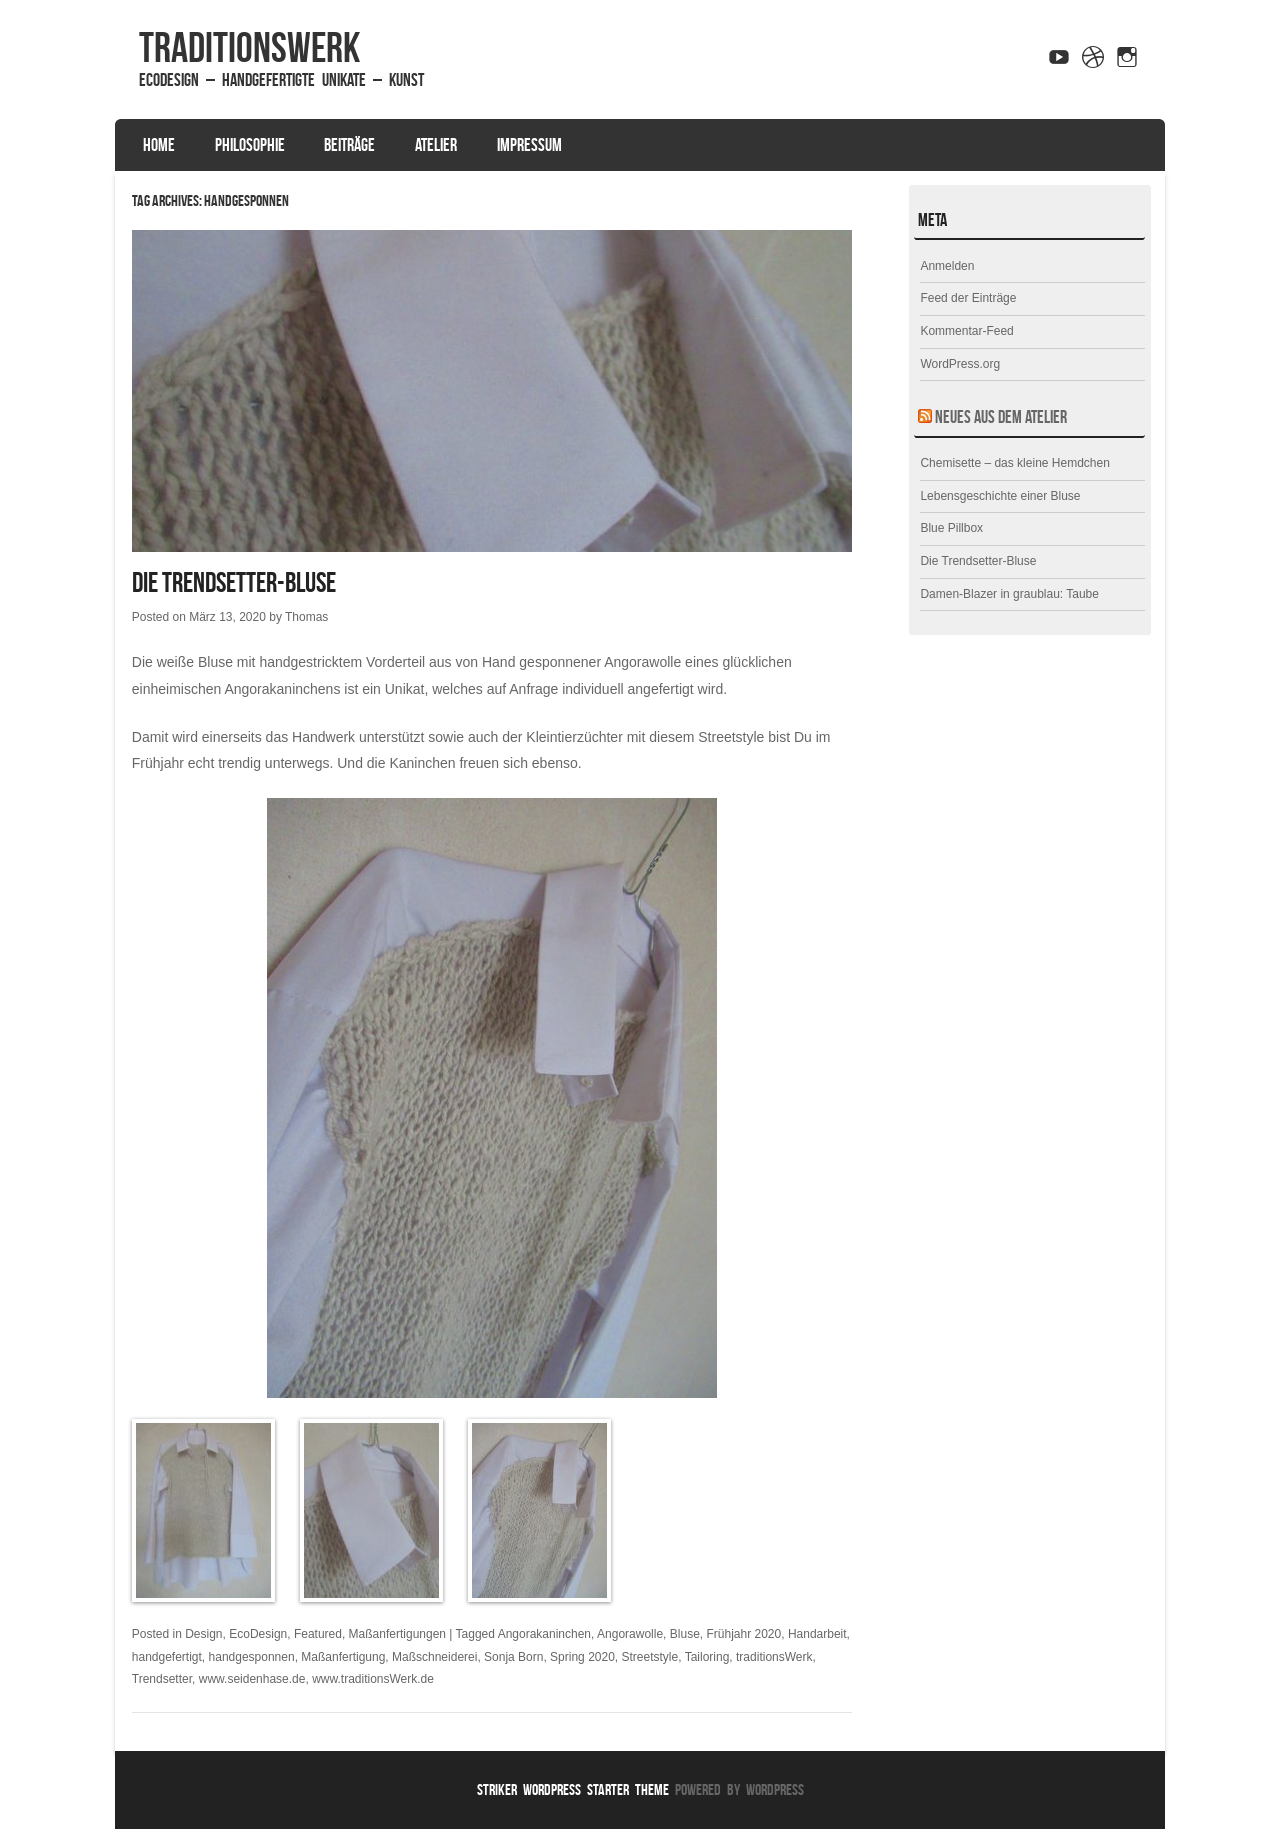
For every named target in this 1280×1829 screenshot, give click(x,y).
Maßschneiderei (434, 1657)
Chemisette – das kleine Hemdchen (1014, 463)
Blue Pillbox (951, 528)
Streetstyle (650, 1657)
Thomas (306, 617)
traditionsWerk (249, 47)
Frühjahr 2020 (743, 1634)
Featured (318, 1634)
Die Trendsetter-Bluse (234, 582)
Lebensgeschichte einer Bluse (1000, 496)
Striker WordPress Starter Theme (573, 1789)
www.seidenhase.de (252, 1679)
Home (159, 145)
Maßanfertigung (343, 1657)
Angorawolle (630, 1634)
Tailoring (707, 1657)
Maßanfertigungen (397, 1634)
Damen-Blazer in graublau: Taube (1009, 594)
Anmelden (947, 266)
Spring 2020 (582, 1657)
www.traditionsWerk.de (373, 1679)
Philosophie (250, 145)
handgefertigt (167, 1657)
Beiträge (349, 145)
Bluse (685, 1634)
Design (203, 1634)
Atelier (436, 145)
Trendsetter (162, 1679)
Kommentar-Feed (966, 331)
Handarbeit (817, 1634)
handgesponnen (252, 1657)
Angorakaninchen (544, 1634)
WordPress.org (960, 364)
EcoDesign (258, 1634)
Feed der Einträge (968, 298)
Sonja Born (513, 1657)
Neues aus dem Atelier (1001, 417)
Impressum (529, 145)
